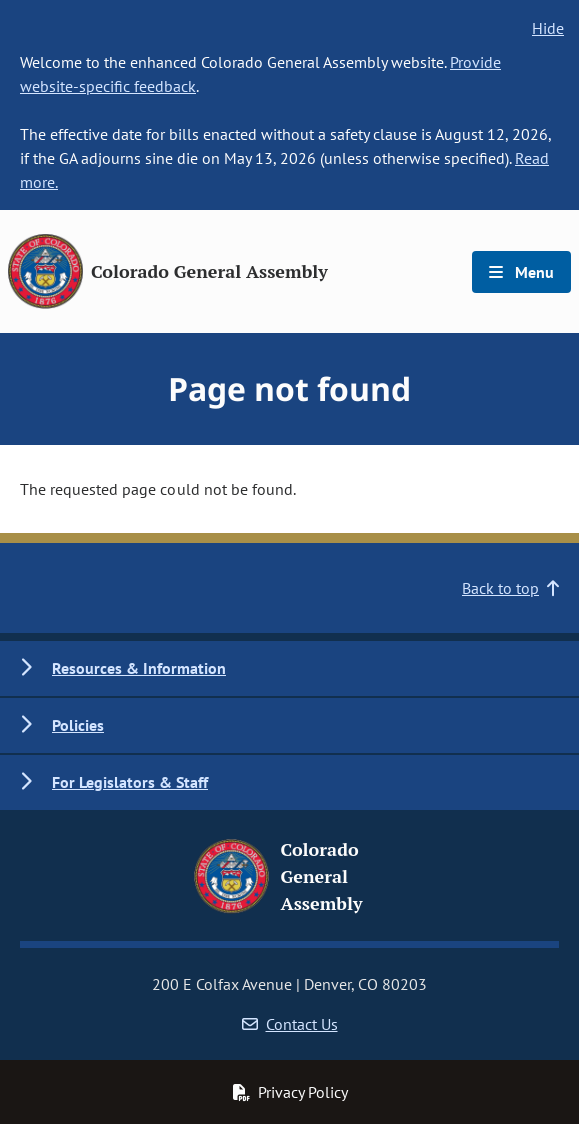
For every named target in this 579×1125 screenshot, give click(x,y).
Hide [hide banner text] (548, 28)
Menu (521, 272)
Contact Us (290, 1024)
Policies (78, 725)
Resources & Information (139, 668)
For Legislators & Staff (130, 782)
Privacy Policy (290, 1092)
